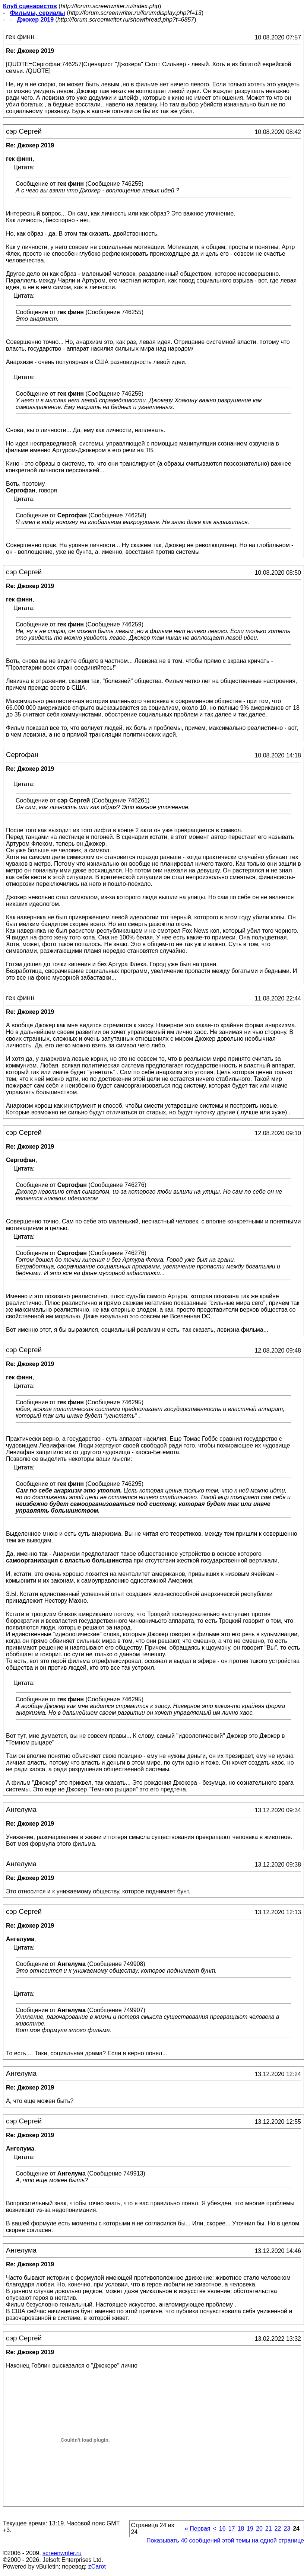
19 (250, 2528)
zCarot (97, 2566)
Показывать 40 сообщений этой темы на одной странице (225, 2540)
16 (222, 2528)
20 (259, 2528)
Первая (198, 2528)
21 (268, 2528)
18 (240, 2528)
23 (287, 2528)
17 (231, 2528)
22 (278, 2528)
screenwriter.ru (62, 2553)
